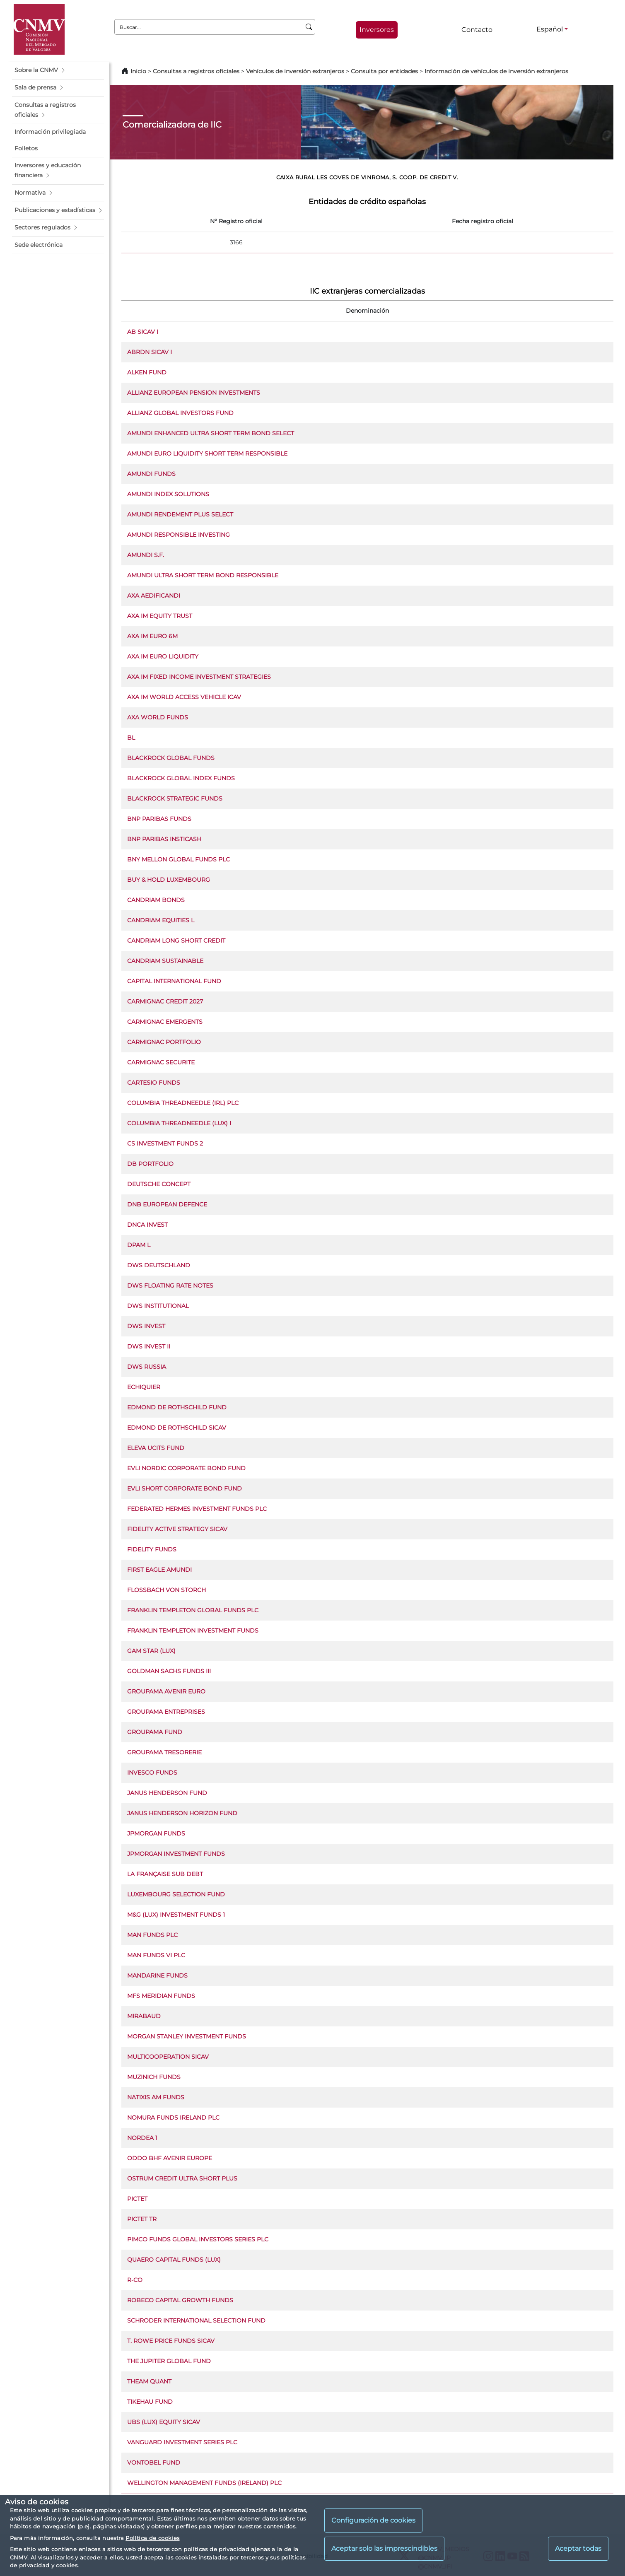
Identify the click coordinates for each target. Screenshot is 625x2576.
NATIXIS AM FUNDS (155, 2097)
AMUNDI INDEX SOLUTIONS (168, 494)
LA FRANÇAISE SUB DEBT (165, 1874)
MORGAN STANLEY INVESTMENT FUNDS (186, 2036)
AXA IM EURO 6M (152, 636)
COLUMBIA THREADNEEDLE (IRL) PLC (183, 1103)
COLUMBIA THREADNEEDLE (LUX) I (179, 1123)
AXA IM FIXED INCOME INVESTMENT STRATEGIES (199, 676)
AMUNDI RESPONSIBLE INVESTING (178, 534)
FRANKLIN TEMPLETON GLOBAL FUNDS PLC (192, 1610)
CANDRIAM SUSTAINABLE (165, 961)
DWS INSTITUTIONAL (158, 1306)
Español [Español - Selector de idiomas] (549, 29)
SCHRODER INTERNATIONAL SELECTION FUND (196, 2320)
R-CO (134, 2280)
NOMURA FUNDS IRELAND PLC (173, 2117)
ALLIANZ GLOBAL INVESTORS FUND (180, 413)
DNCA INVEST (147, 1224)
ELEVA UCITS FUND (155, 1448)
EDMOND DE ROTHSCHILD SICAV (176, 1427)
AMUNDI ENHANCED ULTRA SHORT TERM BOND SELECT (210, 433)
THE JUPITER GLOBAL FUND (169, 2361)
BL (131, 737)
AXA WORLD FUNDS (157, 717)
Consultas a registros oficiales (196, 71)
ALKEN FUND (147, 372)
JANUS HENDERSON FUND (167, 1793)
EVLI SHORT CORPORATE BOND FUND (184, 1488)
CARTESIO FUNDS (153, 1082)
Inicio (138, 71)
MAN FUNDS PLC (152, 1935)
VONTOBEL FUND (153, 2462)
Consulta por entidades (384, 71)
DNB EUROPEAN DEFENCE (167, 1204)
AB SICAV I (142, 331)
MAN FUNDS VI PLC (156, 1955)
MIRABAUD (144, 2016)
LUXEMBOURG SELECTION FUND (176, 1894)
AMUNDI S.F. (145, 555)
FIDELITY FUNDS (151, 1549)
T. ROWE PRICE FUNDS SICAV (171, 2340)
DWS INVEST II (148, 1346)
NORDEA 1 (142, 2138)
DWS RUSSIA (146, 1366)
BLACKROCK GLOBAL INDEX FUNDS (181, 778)
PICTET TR (142, 2219)
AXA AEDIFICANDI (153, 595)
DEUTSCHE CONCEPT (159, 1184)
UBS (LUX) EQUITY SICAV (163, 2422)
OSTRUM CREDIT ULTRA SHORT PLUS (182, 2178)
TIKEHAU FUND (150, 2401)
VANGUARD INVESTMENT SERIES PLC (182, 2442)
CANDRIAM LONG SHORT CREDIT (176, 940)
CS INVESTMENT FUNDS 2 (165, 1143)
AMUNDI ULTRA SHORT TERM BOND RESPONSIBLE (202, 575)
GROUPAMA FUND (154, 1732)
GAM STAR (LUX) (151, 1651)
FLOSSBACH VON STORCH (166, 1590)
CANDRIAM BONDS (156, 900)
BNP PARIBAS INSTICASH (164, 839)
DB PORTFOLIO (150, 1163)
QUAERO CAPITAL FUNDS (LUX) (174, 2259)
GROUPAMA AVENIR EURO (166, 1691)
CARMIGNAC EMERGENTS (165, 1021)
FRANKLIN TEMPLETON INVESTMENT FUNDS (192, 1630)
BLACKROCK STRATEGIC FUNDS (174, 798)
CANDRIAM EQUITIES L (160, 920)
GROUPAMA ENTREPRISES (166, 1711)
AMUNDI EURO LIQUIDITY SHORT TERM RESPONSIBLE (207, 453)
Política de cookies (152, 2538)
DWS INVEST (146, 1326)
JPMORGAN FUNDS (156, 1833)
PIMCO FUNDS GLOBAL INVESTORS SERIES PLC (197, 2239)
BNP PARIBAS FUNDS (159, 818)
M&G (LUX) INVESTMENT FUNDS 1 (176, 1914)
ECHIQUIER (143, 1387)
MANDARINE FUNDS (157, 1975)
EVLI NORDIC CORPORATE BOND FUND (186, 1468)
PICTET (137, 2198)
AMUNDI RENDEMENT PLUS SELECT (180, 514)
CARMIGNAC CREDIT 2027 (165, 1001)
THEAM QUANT (149, 2381)
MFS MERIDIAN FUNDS (161, 1996)
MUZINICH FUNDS (154, 2077)
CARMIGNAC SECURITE (161, 1062)
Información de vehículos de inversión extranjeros (496, 71)
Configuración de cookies (373, 2520)
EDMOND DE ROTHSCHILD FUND (177, 1407)
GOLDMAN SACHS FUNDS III (169, 1671)
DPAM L (138, 1245)
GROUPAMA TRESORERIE (164, 1752)
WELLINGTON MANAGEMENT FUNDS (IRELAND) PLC (204, 2483)
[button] (58, 70)
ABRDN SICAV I (149, 352)
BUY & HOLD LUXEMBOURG (168, 879)
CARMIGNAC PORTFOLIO (164, 1042)
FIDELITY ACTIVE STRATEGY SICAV (177, 1529)
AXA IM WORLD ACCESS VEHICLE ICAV (184, 697)
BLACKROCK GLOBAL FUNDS (171, 758)
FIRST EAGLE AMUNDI (159, 1569)
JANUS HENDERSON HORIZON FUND (182, 1813)
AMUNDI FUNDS (151, 474)
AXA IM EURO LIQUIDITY (162, 656)
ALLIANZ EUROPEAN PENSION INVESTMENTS (193, 392)
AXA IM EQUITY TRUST (159, 616)
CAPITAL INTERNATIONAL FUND (174, 981)
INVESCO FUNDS (152, 1772)
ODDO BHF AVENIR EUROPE (169, 2158)
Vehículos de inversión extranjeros (295, 71)
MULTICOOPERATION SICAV (168, 2056)
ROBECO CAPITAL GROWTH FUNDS (180, 2300)
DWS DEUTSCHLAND (158, 1265)
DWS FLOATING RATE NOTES (170, 1285)
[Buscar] (309, 27)
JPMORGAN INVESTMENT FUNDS (176, 1853)
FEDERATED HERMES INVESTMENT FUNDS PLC (197, 1508)
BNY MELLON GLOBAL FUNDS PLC (178, 859)
